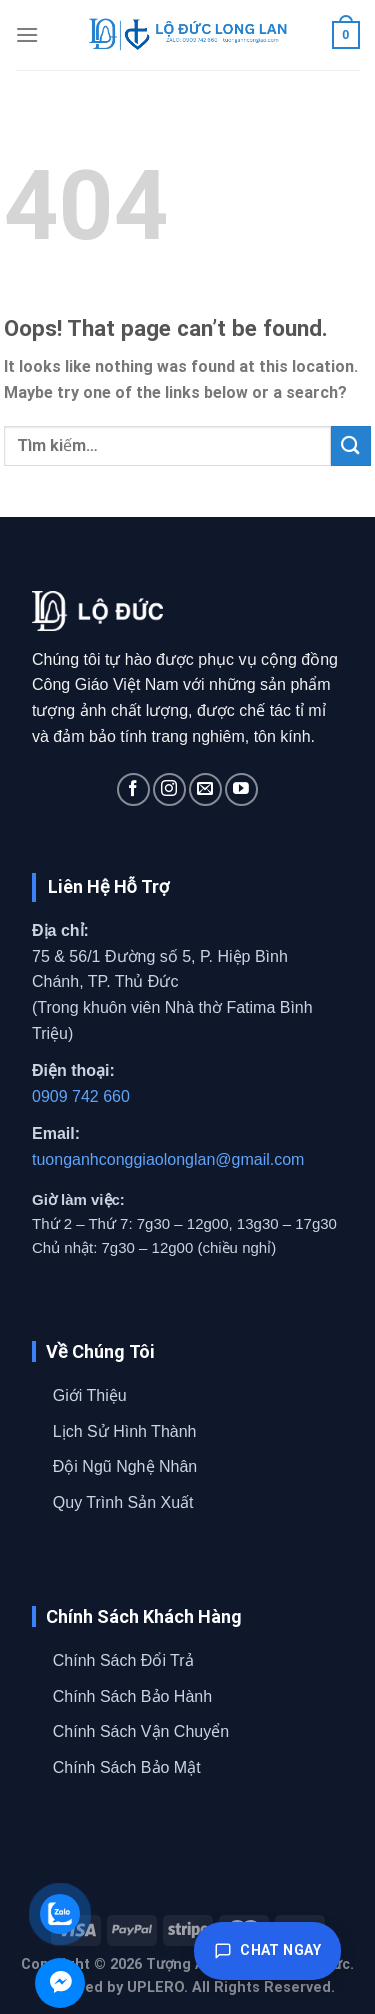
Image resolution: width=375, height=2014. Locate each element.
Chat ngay (267, 1951)
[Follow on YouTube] (241, 789)
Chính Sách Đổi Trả (123, 1660)
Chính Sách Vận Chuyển (141, 1731)
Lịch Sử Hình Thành (125, 1431)
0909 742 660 (81, 1096)
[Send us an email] (205, 789)
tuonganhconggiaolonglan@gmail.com (168, 1159)
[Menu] (27, 34)
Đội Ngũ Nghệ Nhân (125, 1466)
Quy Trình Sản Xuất (123, 1502)
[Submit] (351, 445)
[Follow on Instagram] (169, 789)
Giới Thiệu (90, 1395)
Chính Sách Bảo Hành (132, 1696)
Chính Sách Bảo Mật (127, 1767)
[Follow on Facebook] (133, 789)
